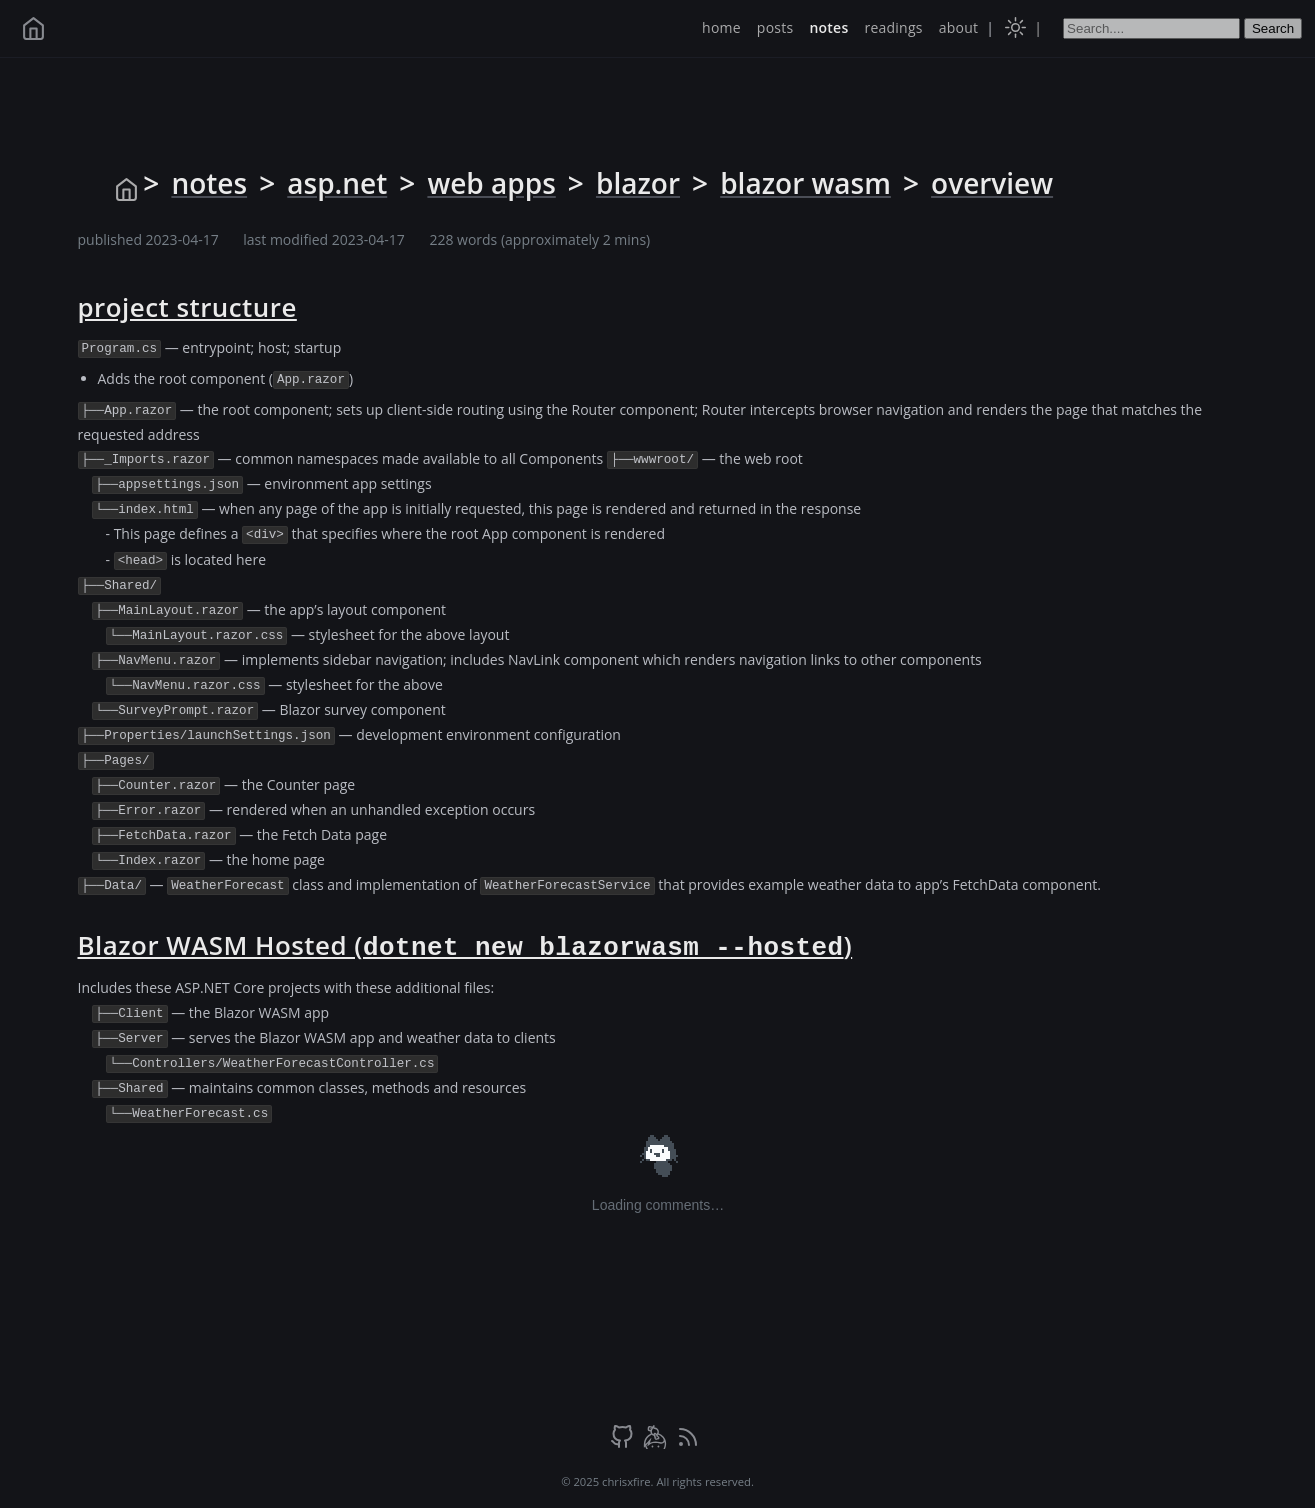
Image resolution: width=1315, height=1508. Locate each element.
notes (828, 27)
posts (775, 27)
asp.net (337, 183)
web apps (491, 183)
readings (893, 27)
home (721, 27)
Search (1273, 28)
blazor (638, 183)
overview (992, 183)
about (959, 27)
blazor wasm (805, 183)
